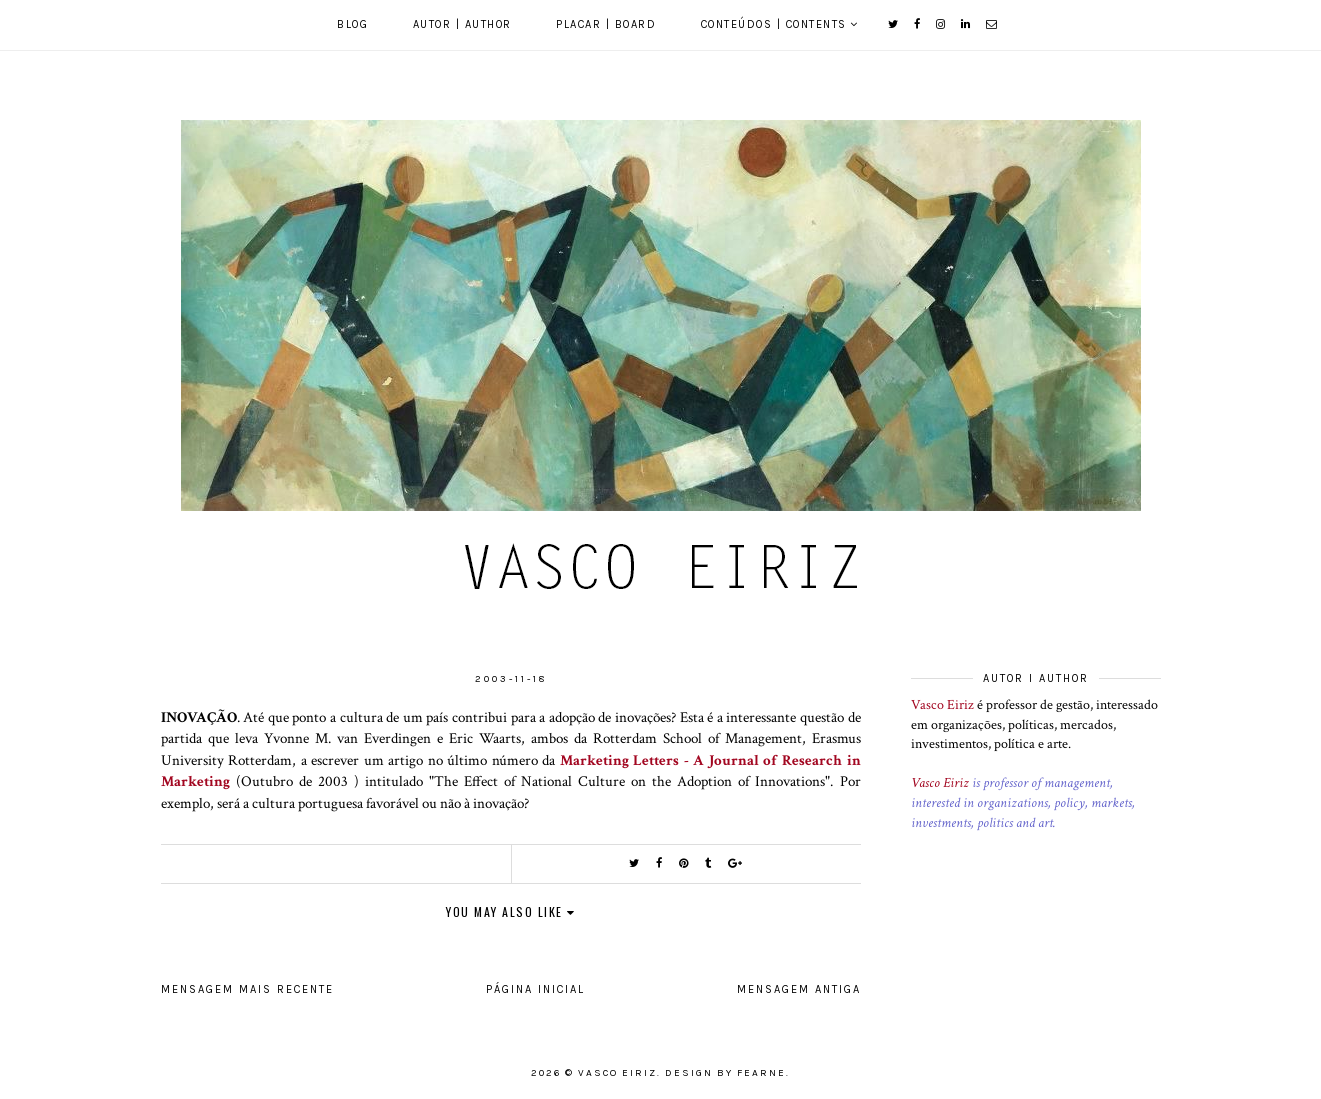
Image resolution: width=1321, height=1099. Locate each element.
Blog (352, 24)
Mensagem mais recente (247, 989)
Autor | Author (462, 24)
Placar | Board (606, 24)
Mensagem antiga (799, 989)
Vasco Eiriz (942, 705)
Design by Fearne (725, 1073)
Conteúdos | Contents (774, 24)
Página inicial (535, 989)
